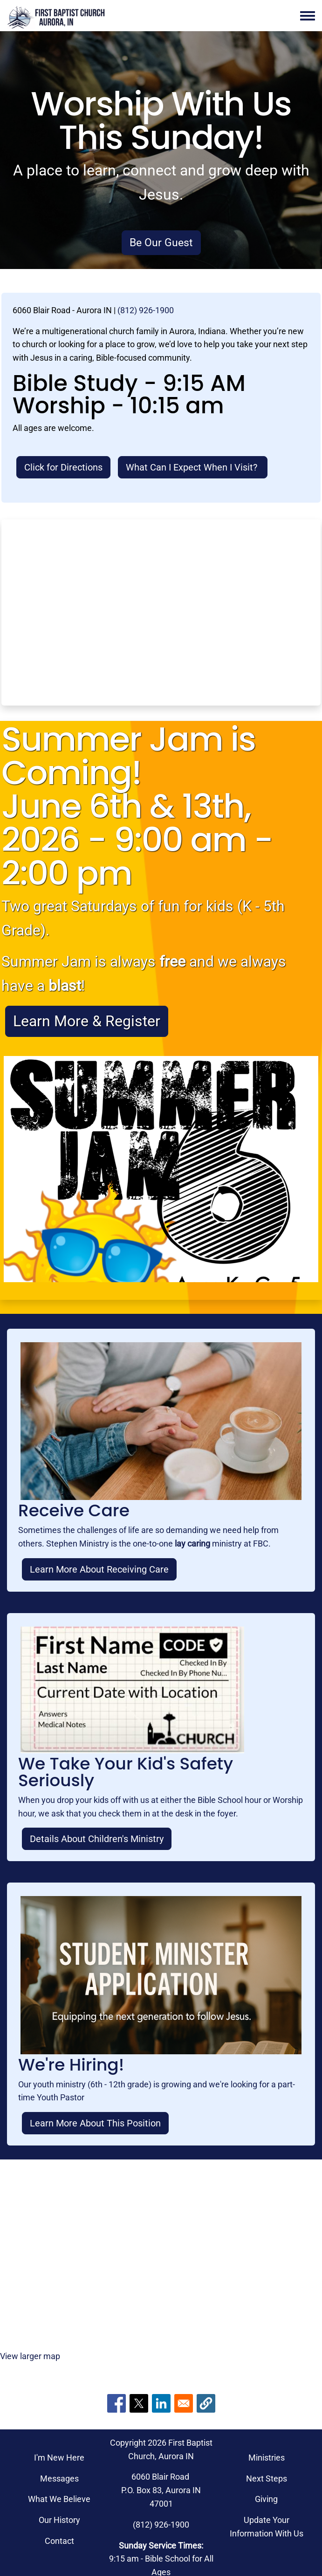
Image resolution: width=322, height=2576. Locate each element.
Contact (59, 2541)
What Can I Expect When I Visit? (193, 467)
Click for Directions (63, 467)
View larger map (30, 2356)
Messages (59, 2478)
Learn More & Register (86, 1021)
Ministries (266, 2457)
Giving (266, 2499)
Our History (59, 2520)
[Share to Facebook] (116, 2403)
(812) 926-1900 (145, 310)
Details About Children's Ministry (97, 1838)
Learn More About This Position (95, 2123)
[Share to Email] (183, 2403)
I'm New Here (59, 2457)
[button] (206, 2403)
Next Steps (266, 2478)
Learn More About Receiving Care (99, 1569)
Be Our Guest (161, 242)
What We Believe (59, 2499)
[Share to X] (139, 2403)
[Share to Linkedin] (161, 2403)
